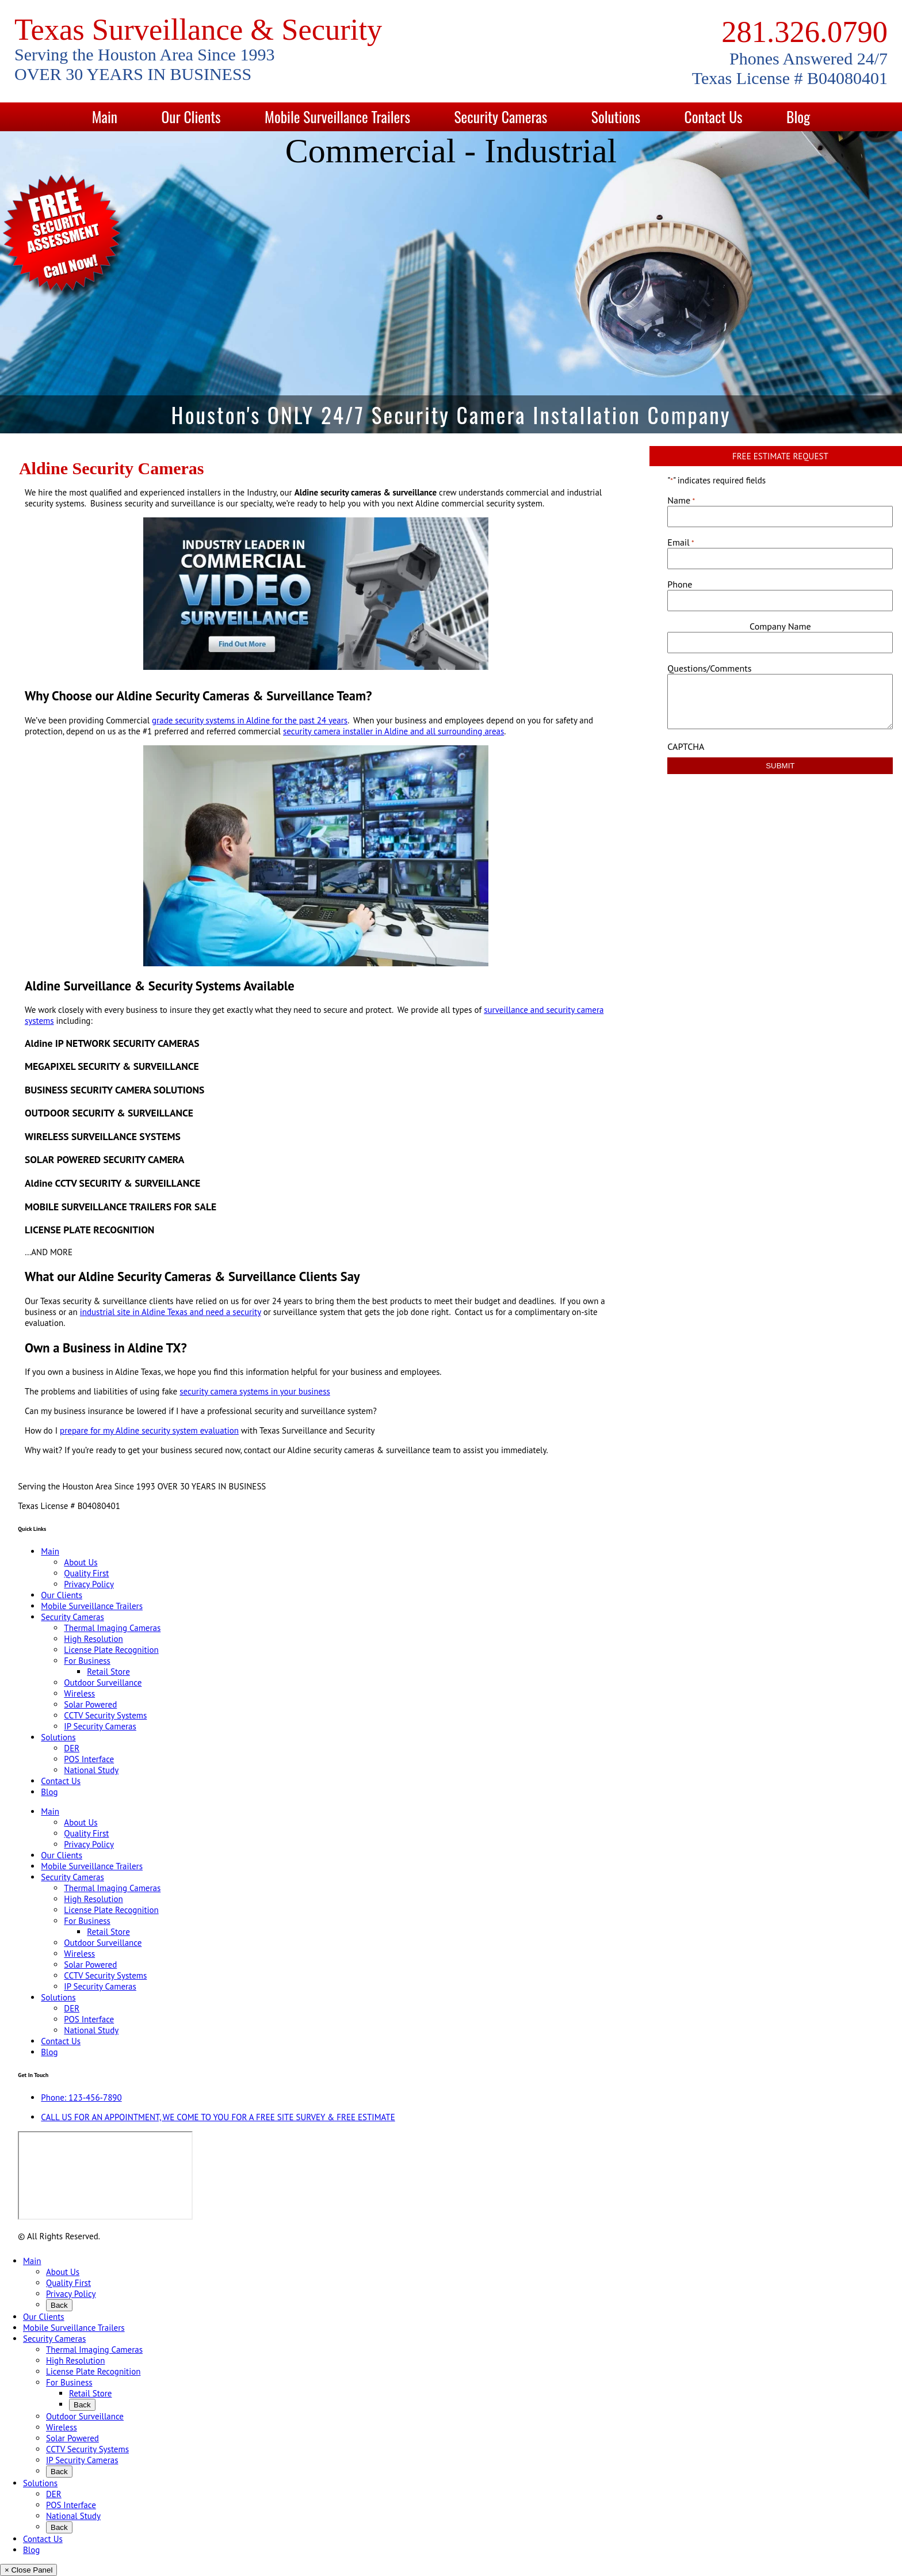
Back (59, 2305)
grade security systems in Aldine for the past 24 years (249, 720)
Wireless (79, 1693)
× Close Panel (28, 2570)
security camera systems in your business (254, 1391)
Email (680, 542)
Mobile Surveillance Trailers (337, 116)
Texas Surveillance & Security (198, 29)
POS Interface (89, 1759)
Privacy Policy (89, 1584)
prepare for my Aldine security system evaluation (149, 1430)
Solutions (615, 116)
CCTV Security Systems (105, 1715)
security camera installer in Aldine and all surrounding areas (393, 731)
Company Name (780, 626)
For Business (87, 1660)
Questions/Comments (709, 668)
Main (104, 116)
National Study (91, 1770)
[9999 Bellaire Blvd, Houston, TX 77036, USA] (105, 2175)
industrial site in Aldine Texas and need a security (170, 1311)
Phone (679, 584)
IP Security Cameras (100, 1726)
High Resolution (93, 1638)
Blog (798, 116)
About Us (80, 1562)
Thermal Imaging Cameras (112, 1627)
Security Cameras (501, 116)
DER (71, 1748)
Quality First (86, 1573)
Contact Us (714, 116)
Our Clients (190, 116)
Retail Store (108, 1671)
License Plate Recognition (111, 1649)
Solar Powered (90, 1704)
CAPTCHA (685, 746)
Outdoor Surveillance (103, 1682)
